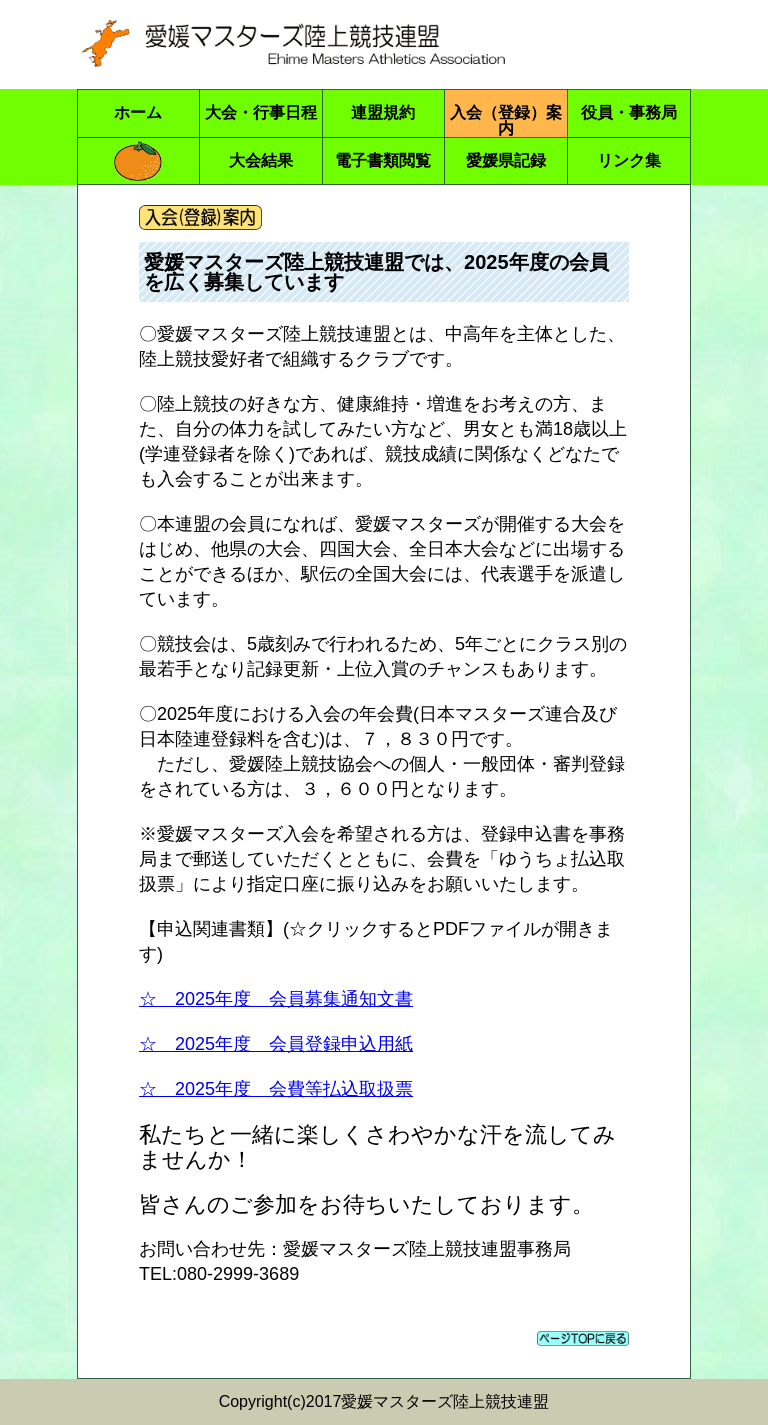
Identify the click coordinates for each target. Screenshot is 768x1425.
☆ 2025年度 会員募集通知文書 (276, 999)
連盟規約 (383, 112)
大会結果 (261, 160)
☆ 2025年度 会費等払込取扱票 (276, 1089)
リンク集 (629, 160)
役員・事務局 (629, 112)
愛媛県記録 (506, 160)
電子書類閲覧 (383, 160)
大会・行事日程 (261, 112)
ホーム (138, 112)
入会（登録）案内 (506, 120)
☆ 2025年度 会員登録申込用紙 (276, 1044)
